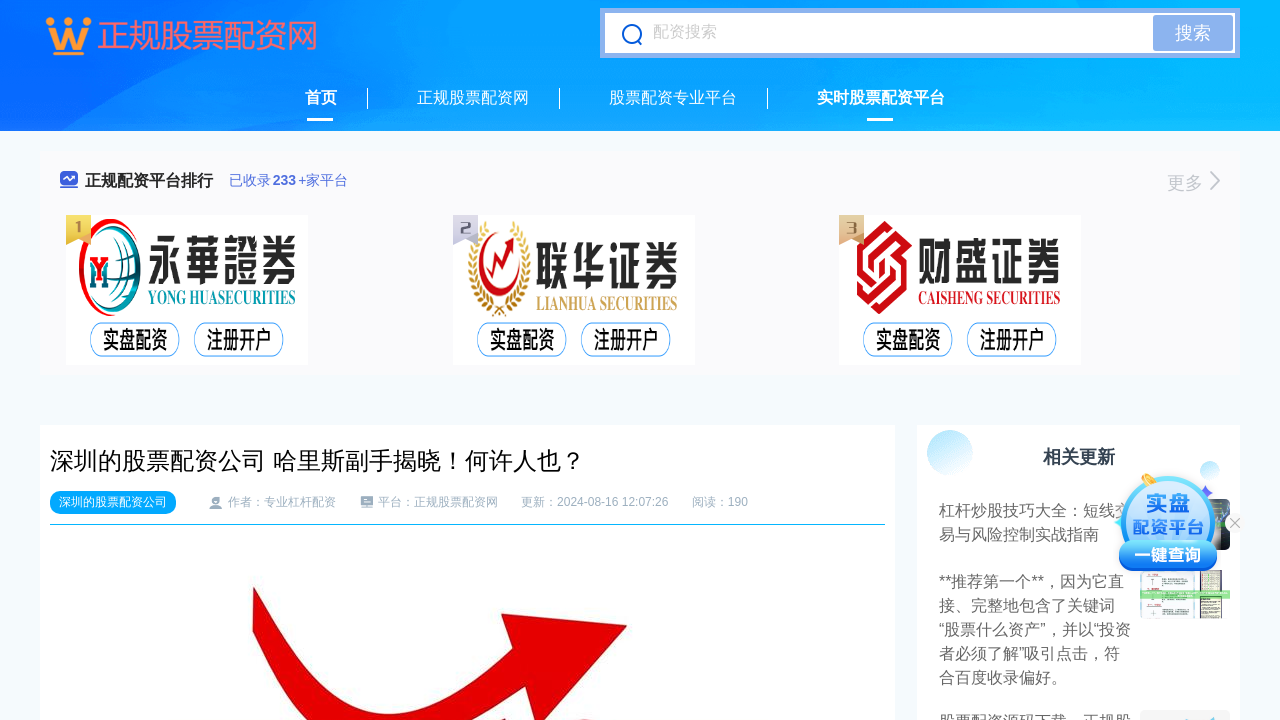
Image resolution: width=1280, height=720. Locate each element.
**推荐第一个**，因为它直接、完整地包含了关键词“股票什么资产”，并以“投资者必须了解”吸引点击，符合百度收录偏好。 (1035, 629)
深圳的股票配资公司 (113, 502)
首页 (321, 97)
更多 (1193, 183)
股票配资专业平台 (673, 97)
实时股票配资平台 (881, 97)
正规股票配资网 (473, 97)
